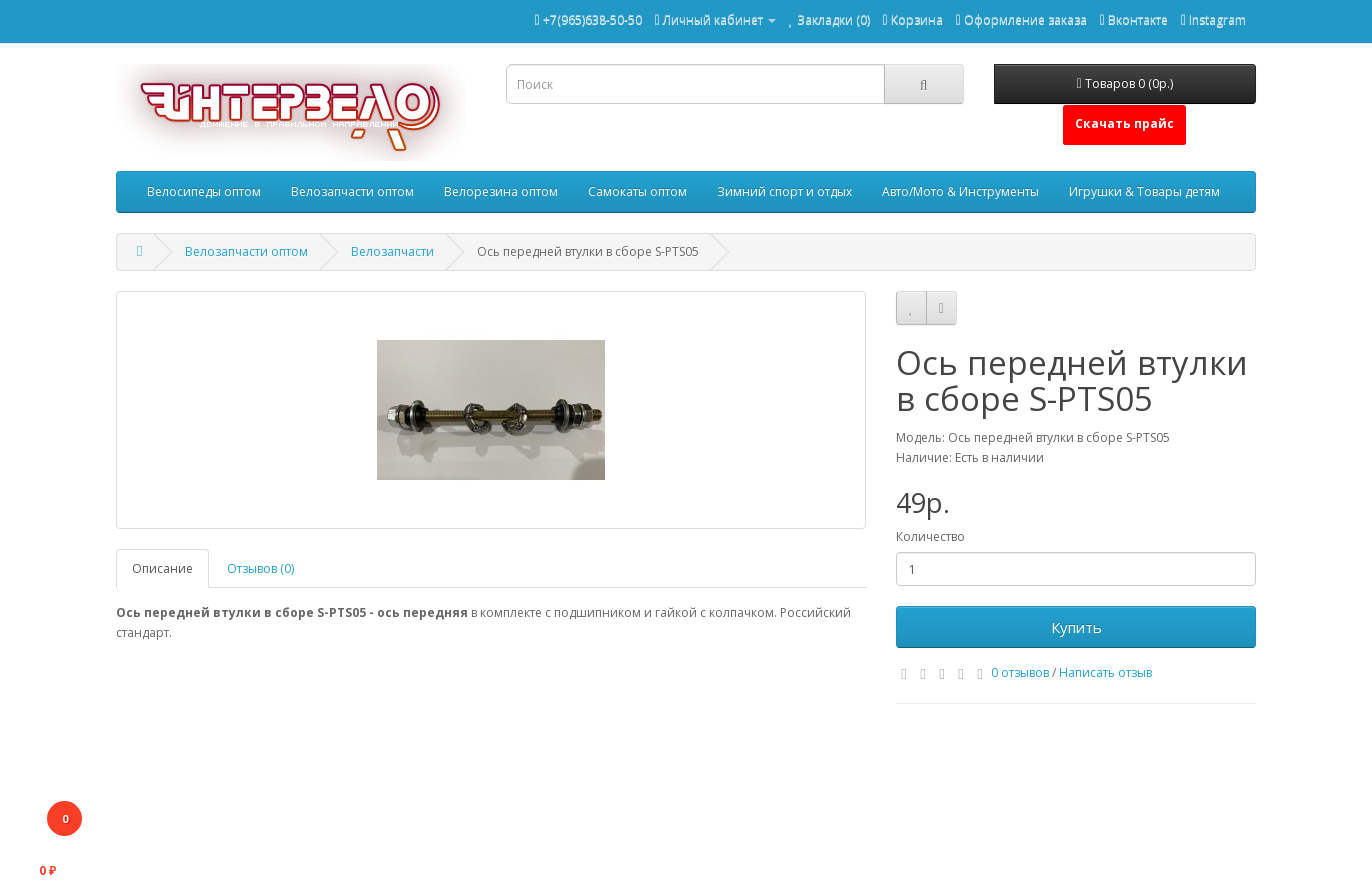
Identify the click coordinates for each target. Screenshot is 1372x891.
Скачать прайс (1124, 123)
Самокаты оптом (637, 191)
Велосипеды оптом (204, 191)
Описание (162, 568)
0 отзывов (1020, 672)
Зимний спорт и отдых (784, 191)
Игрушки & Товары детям (1144, 191)
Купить (1076, 627)
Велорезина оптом (501, 191)
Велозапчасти (392, 251)
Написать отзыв (1105, 672)
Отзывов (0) (260, 568)
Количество (930, 536)
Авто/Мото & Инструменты (960, 191)
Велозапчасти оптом (352, 191)
